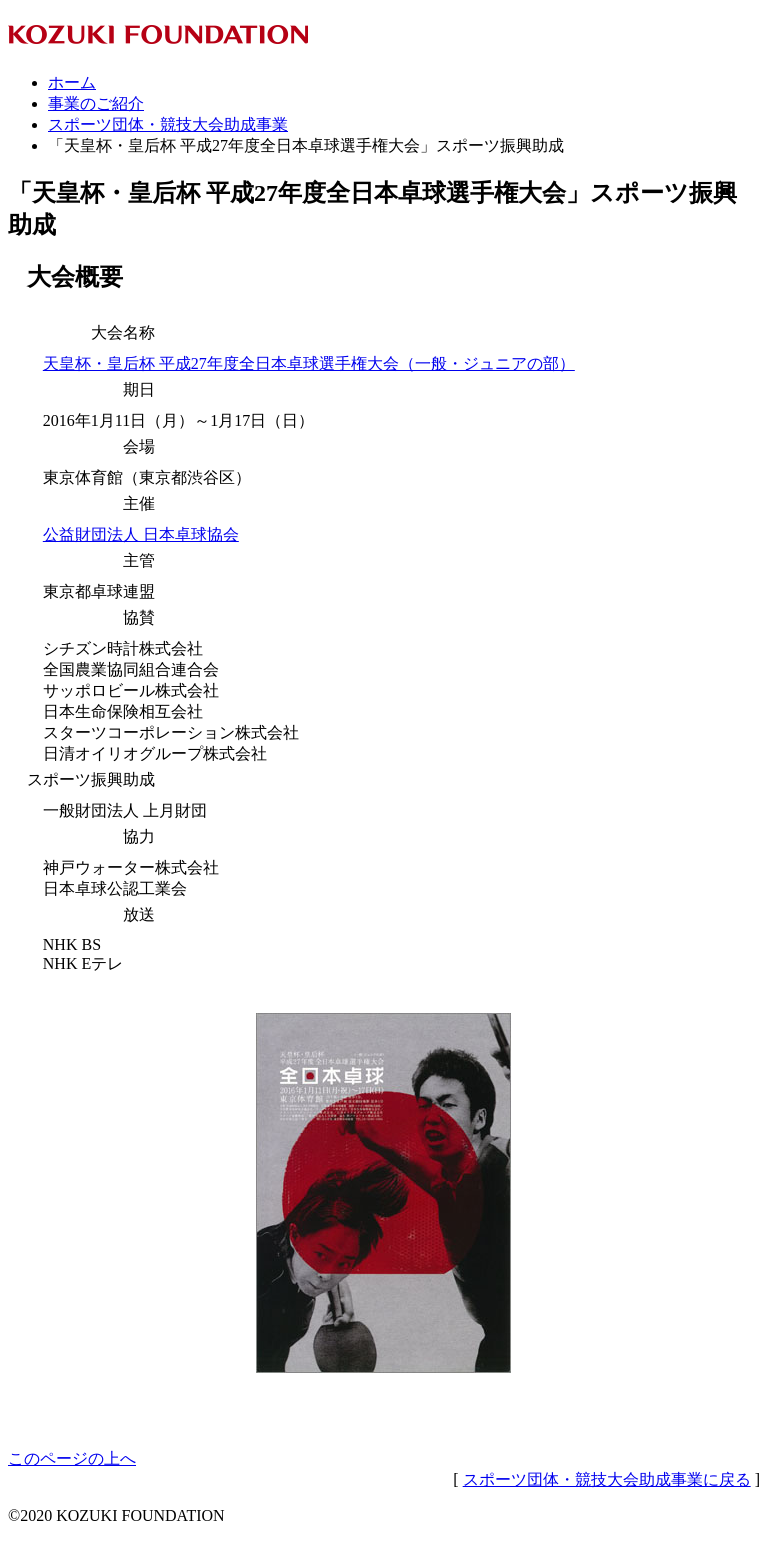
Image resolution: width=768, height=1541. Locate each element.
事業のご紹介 (96, 103)
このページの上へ (72, 1458)
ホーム (72, 82)
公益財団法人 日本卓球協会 (141, 534)
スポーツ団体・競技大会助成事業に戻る (607, 1479)
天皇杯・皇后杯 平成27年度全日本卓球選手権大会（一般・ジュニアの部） (309, 363)
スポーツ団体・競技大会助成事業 (168, 124)
